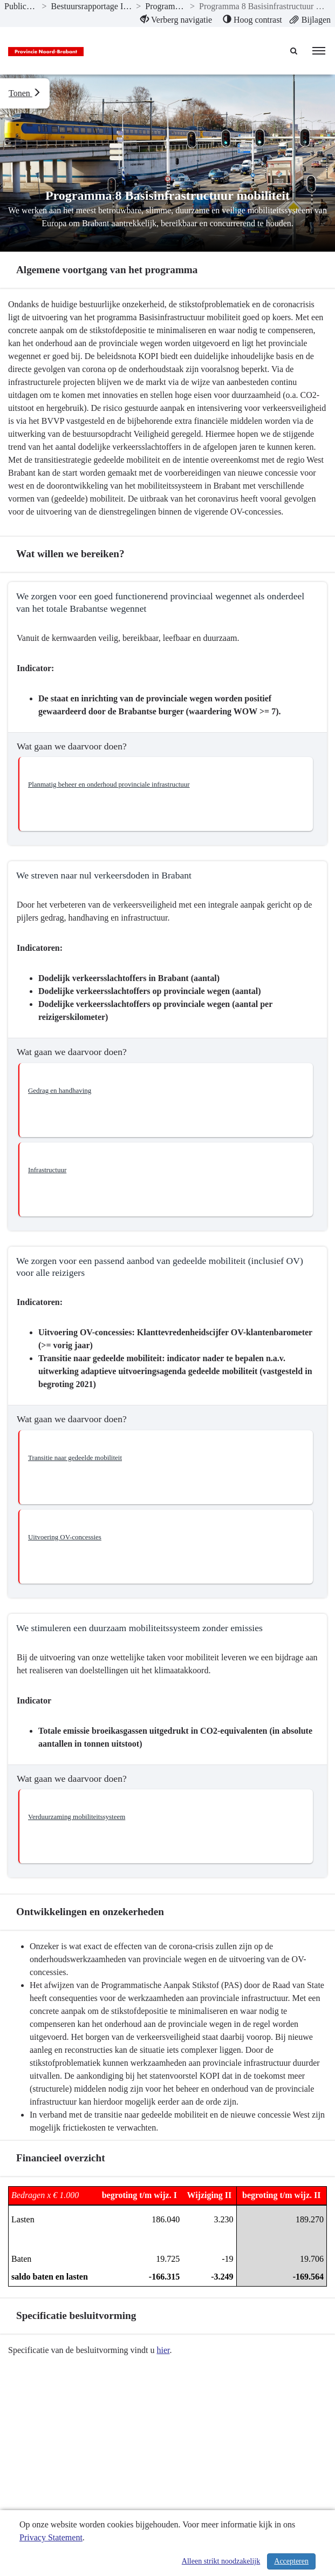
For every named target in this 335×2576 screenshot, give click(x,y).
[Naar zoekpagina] (294, 51)
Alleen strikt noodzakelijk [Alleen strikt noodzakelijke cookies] (221, 2561)
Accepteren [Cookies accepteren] (291, 2561)
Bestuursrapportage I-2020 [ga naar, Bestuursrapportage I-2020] (91, 6)
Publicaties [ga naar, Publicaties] (20, 6)
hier (163, 2350)
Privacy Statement (51, 2537)
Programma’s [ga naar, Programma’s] (165, 6)
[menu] (319, 51)
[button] (165, 794)
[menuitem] (176, 20)
